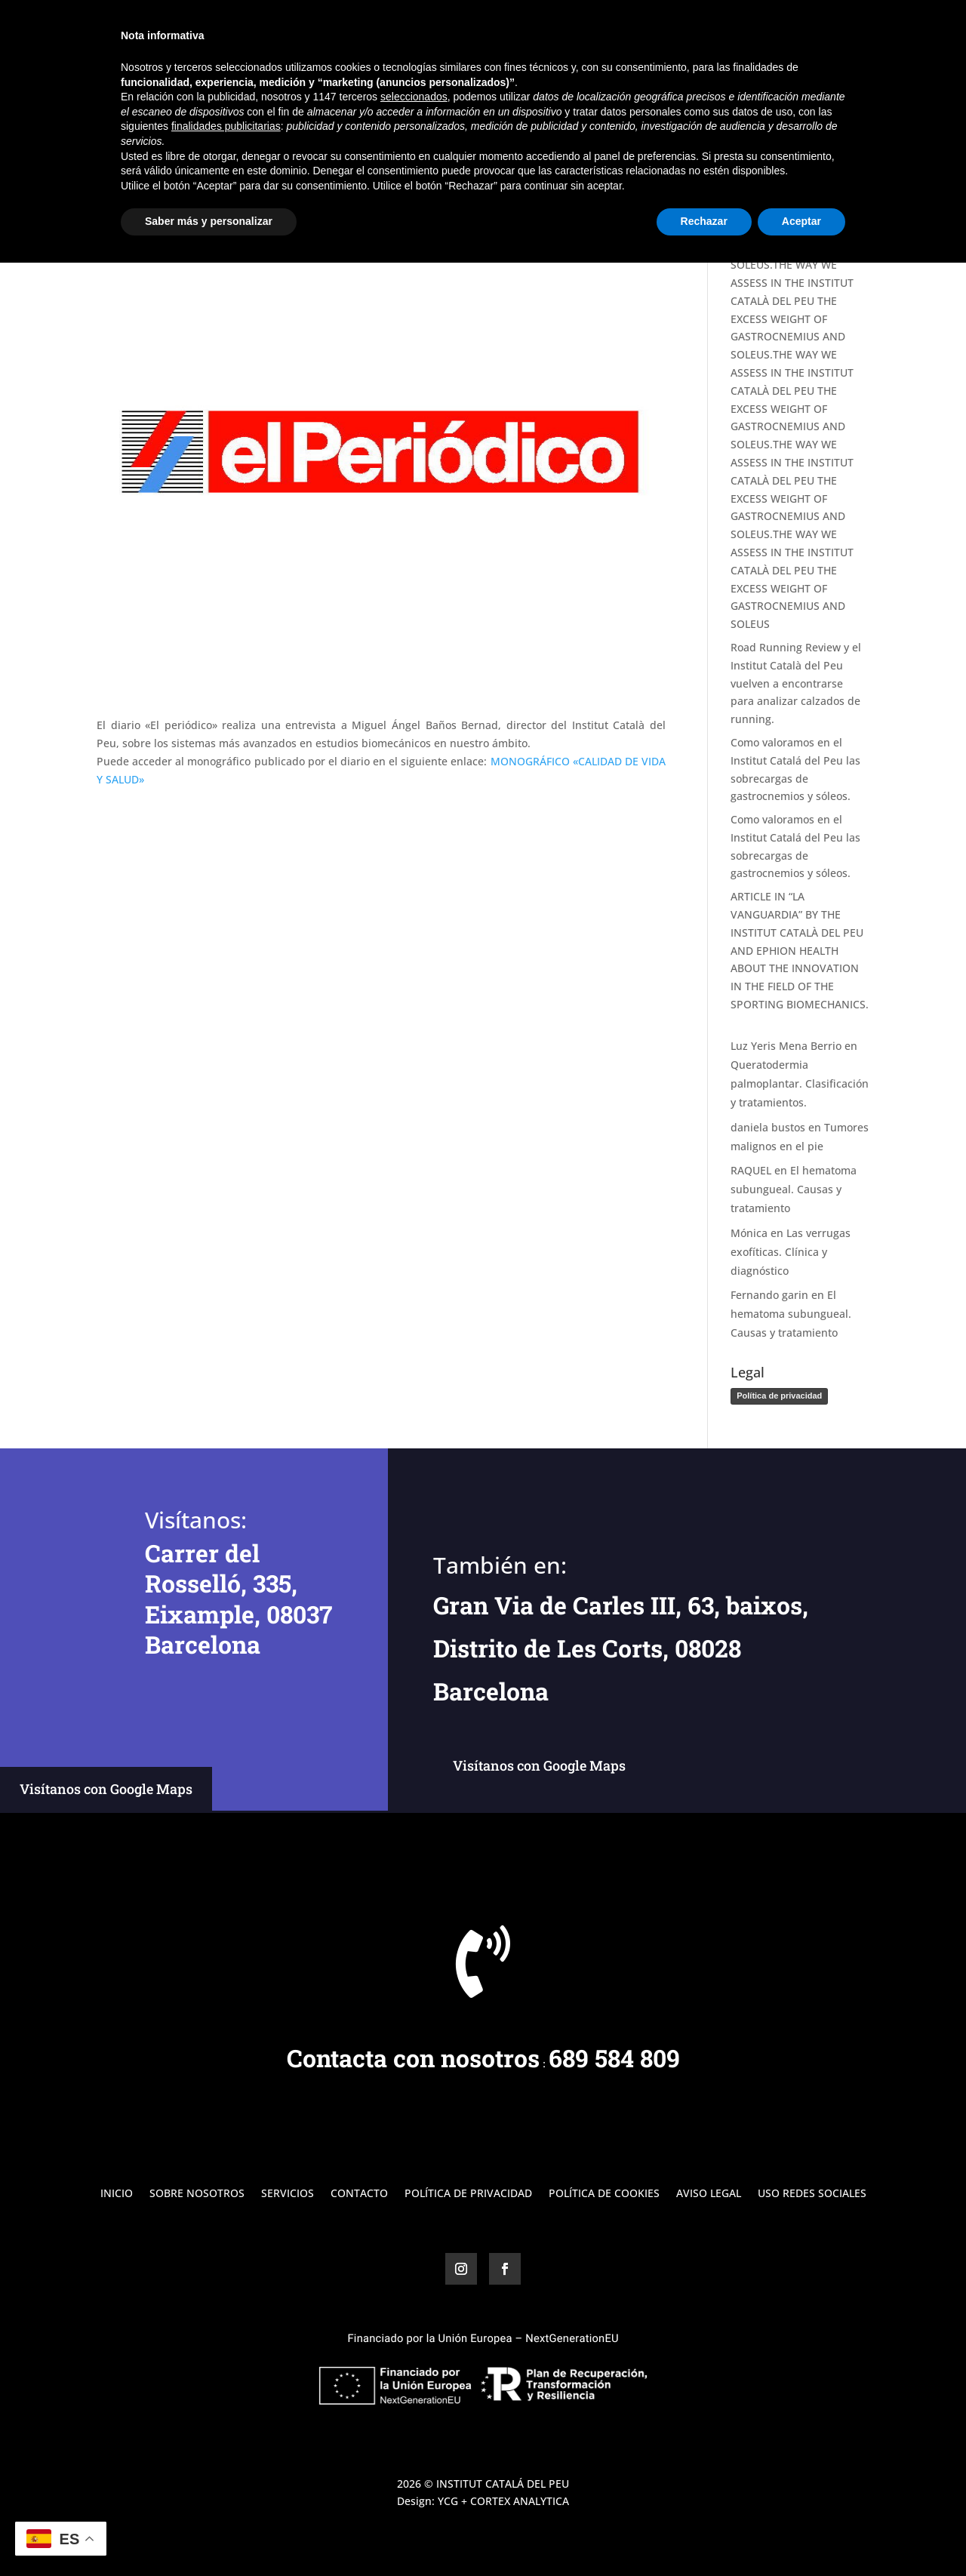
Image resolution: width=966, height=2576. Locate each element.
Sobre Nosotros (654, 31)
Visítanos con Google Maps (106, 1789)
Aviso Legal (708, 2194)
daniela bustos (768, 1127)
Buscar (843, 119)
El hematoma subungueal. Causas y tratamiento (794, 1189)
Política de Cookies (604, 2194)
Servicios (737, 31)
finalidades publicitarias (226, 2439)
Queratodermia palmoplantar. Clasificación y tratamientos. (800, 1083)
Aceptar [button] (801, 2534)
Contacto (845, 31)
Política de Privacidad (468, 2194)
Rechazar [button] (704, 2534)
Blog (791, 31)
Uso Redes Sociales (812, 2194)
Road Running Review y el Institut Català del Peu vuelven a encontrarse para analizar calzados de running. (796, 683)
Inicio (580, 31)
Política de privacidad (779, 1395)
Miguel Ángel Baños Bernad (187, 188)
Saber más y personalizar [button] (208, 2534)
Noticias (364, 188)
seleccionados (414, 2410)
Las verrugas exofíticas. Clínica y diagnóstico (791, 1252)
